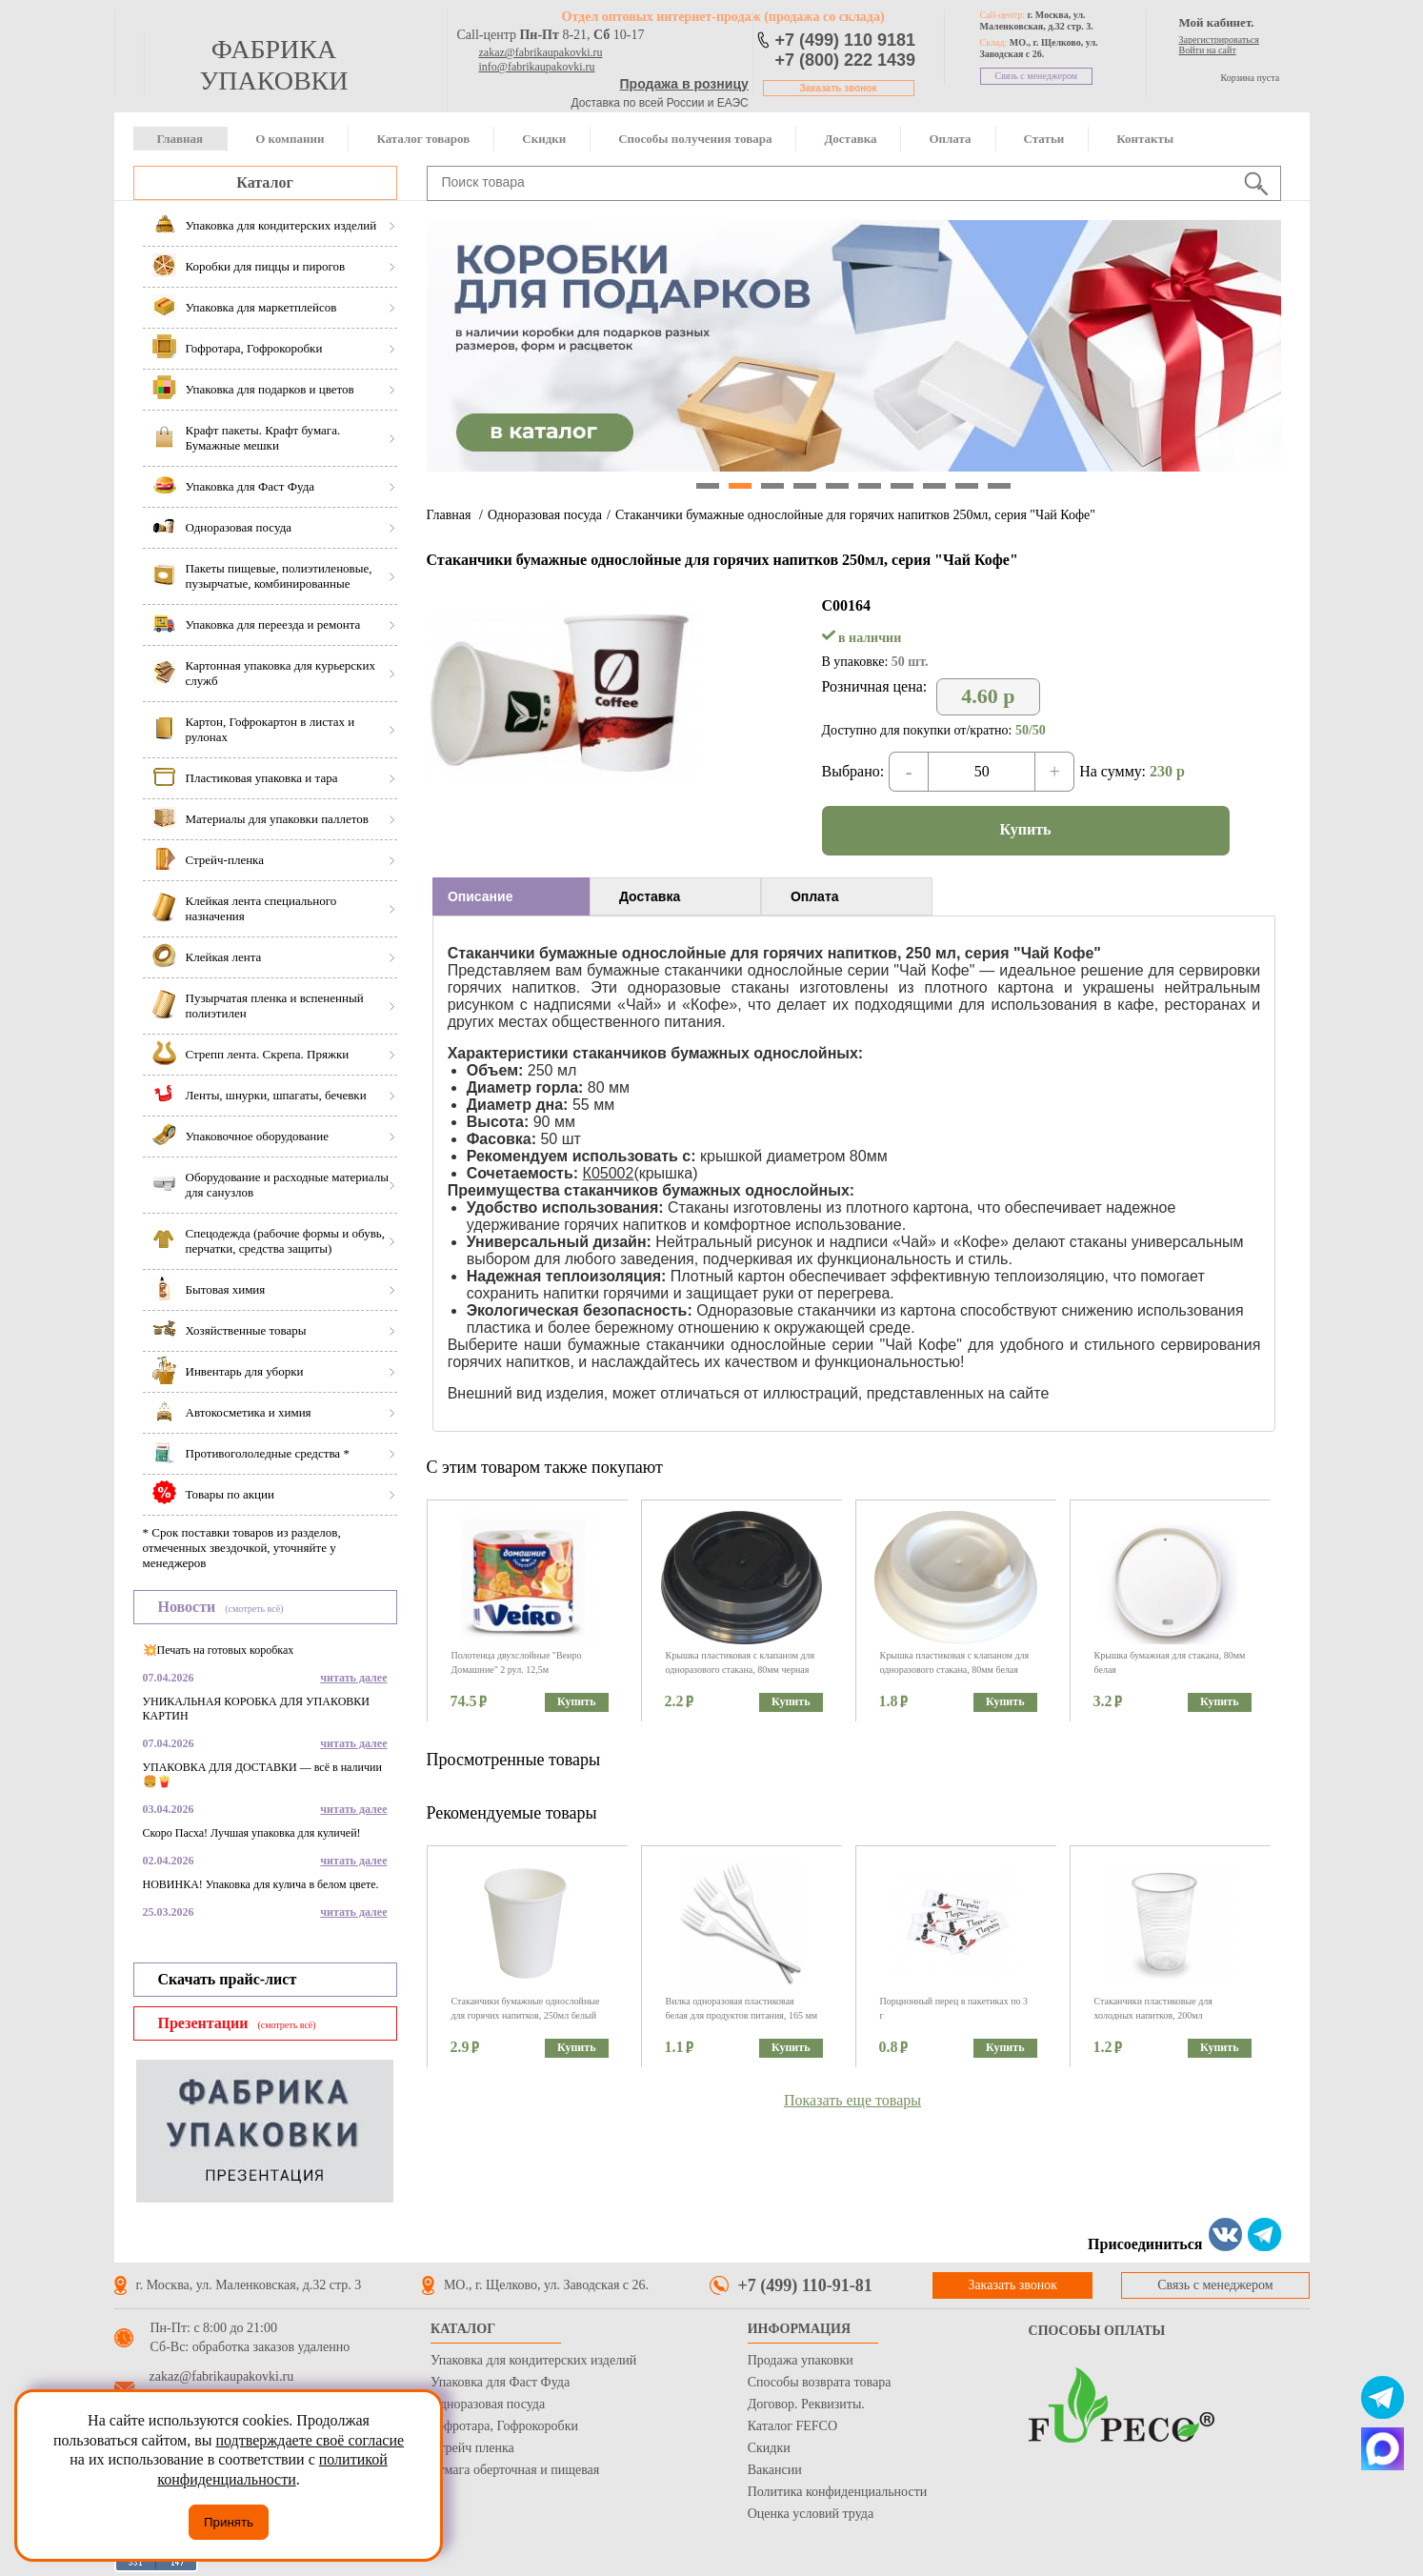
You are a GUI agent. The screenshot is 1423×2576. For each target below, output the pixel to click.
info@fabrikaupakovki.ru (537, 66)
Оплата (950, 138)
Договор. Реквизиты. (806, 2404)
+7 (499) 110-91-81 (805, 2285)
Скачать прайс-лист (227, 1979)
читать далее (353, 1677)
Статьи (1044, 138)
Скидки (544, 138)
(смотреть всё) (254, 1608)
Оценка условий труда (810, 2513)
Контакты (1144, 138)
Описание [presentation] (480, 896)
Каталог (264, 182)
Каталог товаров (423, 138)
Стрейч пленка (472, 2448)
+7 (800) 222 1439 (845, 60)
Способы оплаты (1097, 2331)
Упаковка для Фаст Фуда (500, 2382)
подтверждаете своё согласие (309, 2440)
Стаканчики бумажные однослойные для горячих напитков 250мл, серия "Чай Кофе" (855, 515)
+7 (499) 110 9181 (845, 40)
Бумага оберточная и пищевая (515, 2470)
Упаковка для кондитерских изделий (533, 2360)
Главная (180, 138)
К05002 (608, 1173)
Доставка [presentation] (649, 896)
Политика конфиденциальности (838, 2492)
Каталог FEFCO (792, 2426)
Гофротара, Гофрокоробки (504, 2426)
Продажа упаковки (800, 2360)
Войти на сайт (1207, 50)
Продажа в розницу (684, 83)
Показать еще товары (852, 2100)
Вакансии (775, 2470)
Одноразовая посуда (545, 515)
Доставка (850, 138)
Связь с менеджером (1036, 75)
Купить (1026, 829)
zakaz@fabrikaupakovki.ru (541, 52)
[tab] (511, 896)
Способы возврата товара (820, 2382)
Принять (228, 2522)
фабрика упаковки (273, 64)
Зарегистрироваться (1219, 39)
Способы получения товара (695, 138)
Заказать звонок (838, 88)
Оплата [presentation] (815, 896)
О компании (289, 138)
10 (999, 486)
